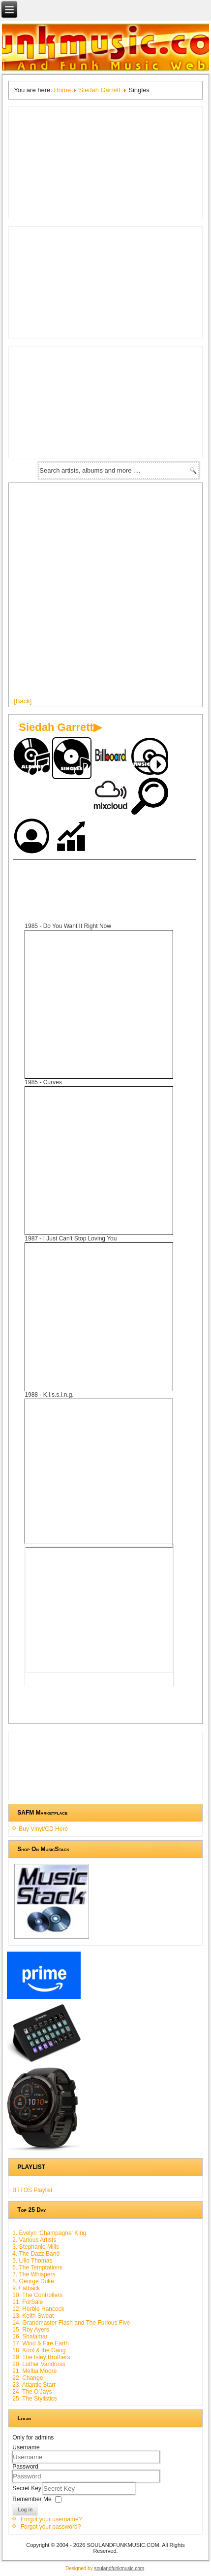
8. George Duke (33, 2281)
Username (25, 2447)
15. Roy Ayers (30, 2329)
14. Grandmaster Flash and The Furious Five (71, 2322)
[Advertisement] (105, 593)
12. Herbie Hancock (38, 2308)
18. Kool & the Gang (38, 2350)
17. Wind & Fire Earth (40, 2343)
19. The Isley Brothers (41, 2357)
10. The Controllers (37, 2295)
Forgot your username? (51, 2519)
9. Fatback (26, 2288)
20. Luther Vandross (38, 2364)
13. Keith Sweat (33, 2315)
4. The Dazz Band (36, 2253)
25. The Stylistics (34, 2398)
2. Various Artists (34, 2239)
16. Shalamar (29, 2336)
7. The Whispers (33, 2274)
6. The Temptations (37, 2267)
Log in (25, 2509)
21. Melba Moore (34, 2371)
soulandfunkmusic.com (119, 2568)
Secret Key (27, 2488)
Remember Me (31, 2499)
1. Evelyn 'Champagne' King (49, 2233)
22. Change (27, 2377)
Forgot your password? (51, 2526)
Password (25, 2466)
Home (62, 90)
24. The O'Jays (32, 2391)
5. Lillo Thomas (32, 2260)
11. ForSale (27, 2302)
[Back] (22, 701)
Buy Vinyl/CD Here (43, 1828)
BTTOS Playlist (32, 2190)
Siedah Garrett (100, 90)
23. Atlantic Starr (34, 2384)
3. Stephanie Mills (35, 2246)
